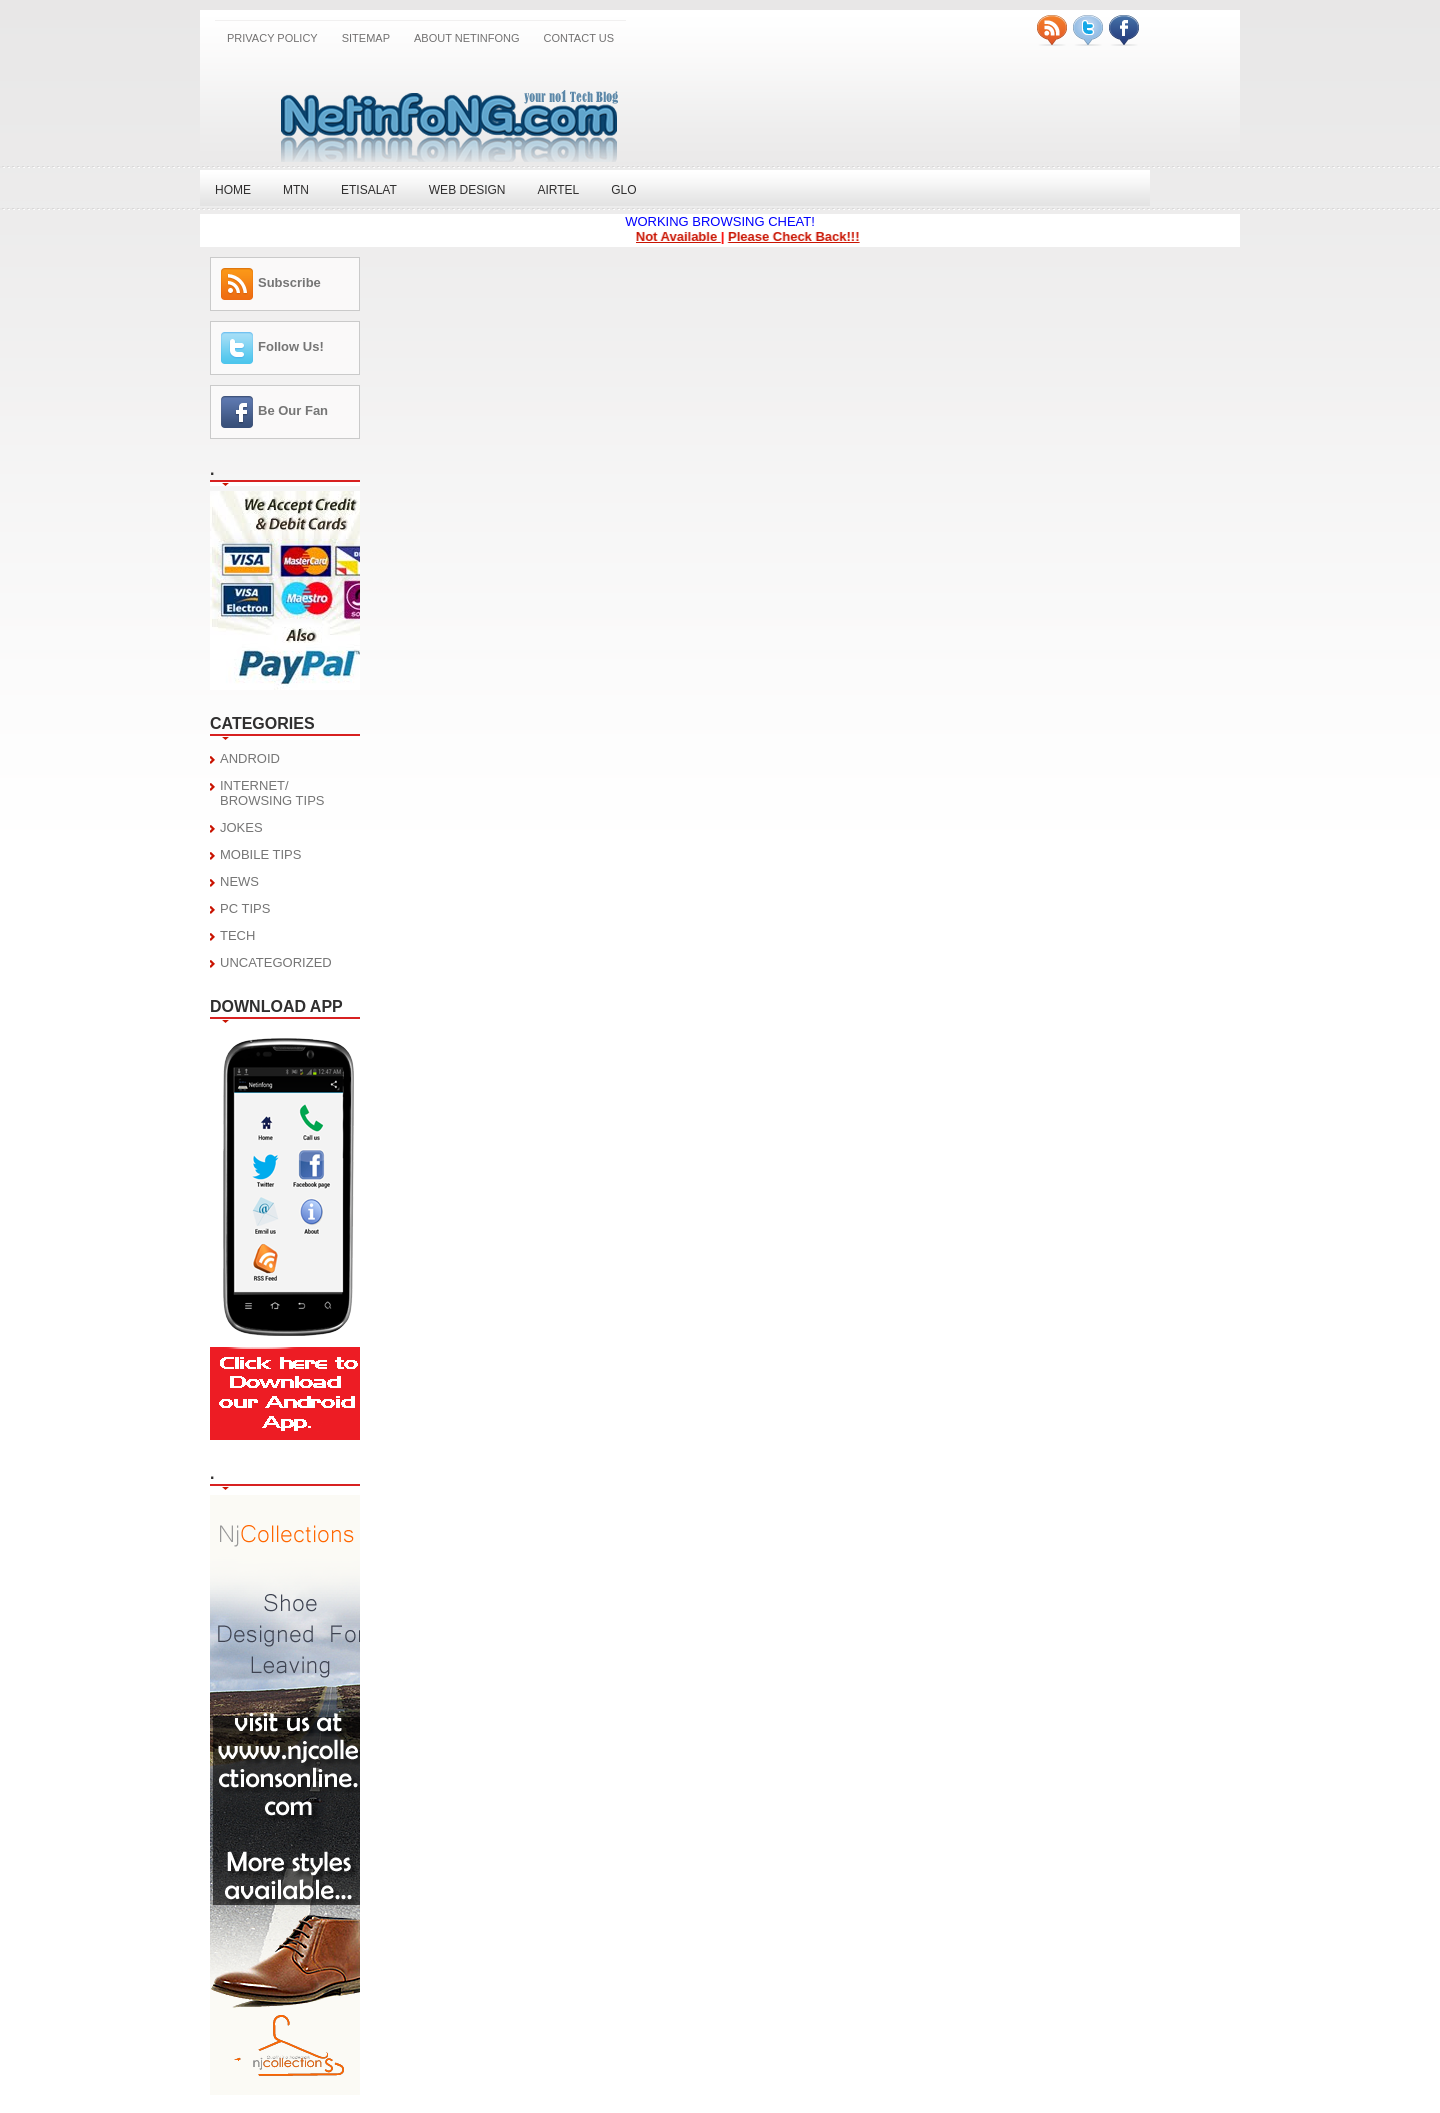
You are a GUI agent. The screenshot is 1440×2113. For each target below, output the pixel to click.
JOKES (241, 827)
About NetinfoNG (467, 38)
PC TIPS (245, 908)
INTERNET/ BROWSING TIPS (272, 793)
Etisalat (369, 190)
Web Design (467, 190)
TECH (237, 935)
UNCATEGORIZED (276, 962)
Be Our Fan (293, 410)
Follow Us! (291, 346)
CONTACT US (579, 38)
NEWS (239, 881)
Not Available (681, 236)
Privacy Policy (272, 38)
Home (233, 190)
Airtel (558, 190)
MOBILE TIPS (260, 854)
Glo (623, 190)
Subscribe (289, 282)
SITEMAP (366, 38)
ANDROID (250, 758)
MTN (296, 190)
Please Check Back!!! (798, 236)
